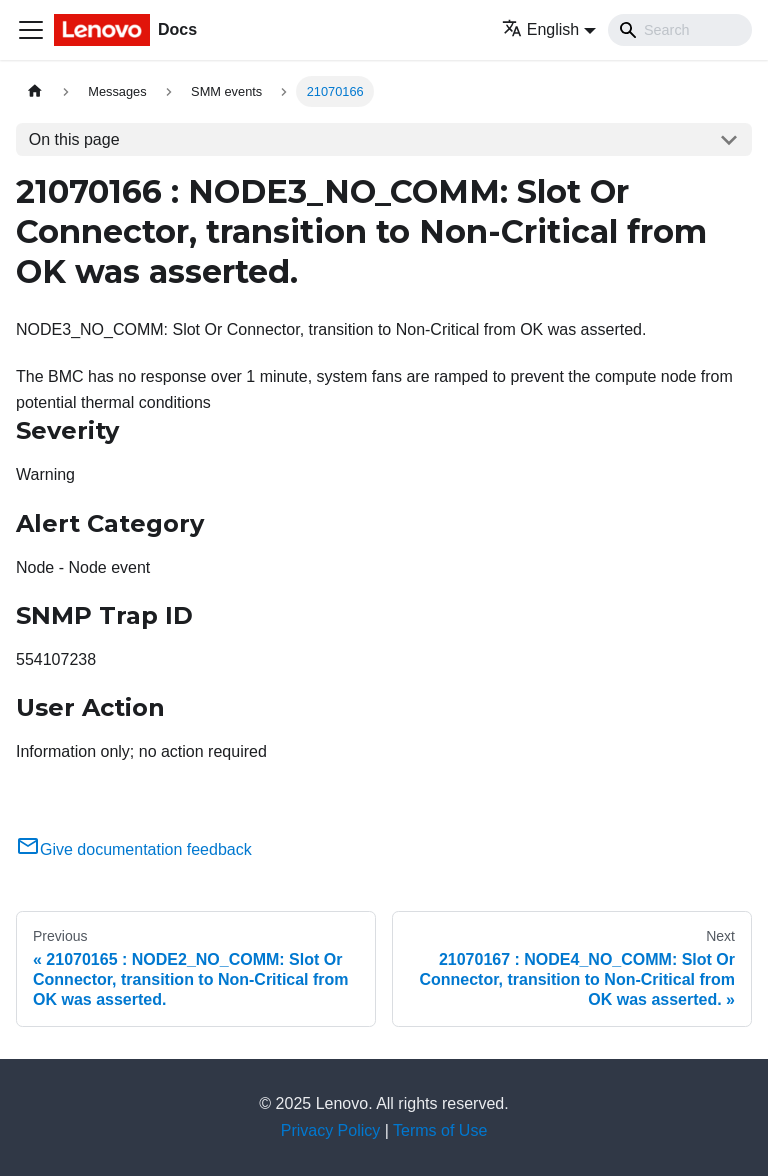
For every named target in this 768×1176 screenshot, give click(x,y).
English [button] (540, 29)
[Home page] (35, 91)
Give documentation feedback (134, 849)
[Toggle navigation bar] (31, 30)
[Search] (680, 30)
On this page (74, 139)
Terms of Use (440, 1130)
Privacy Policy (331, 1130)
